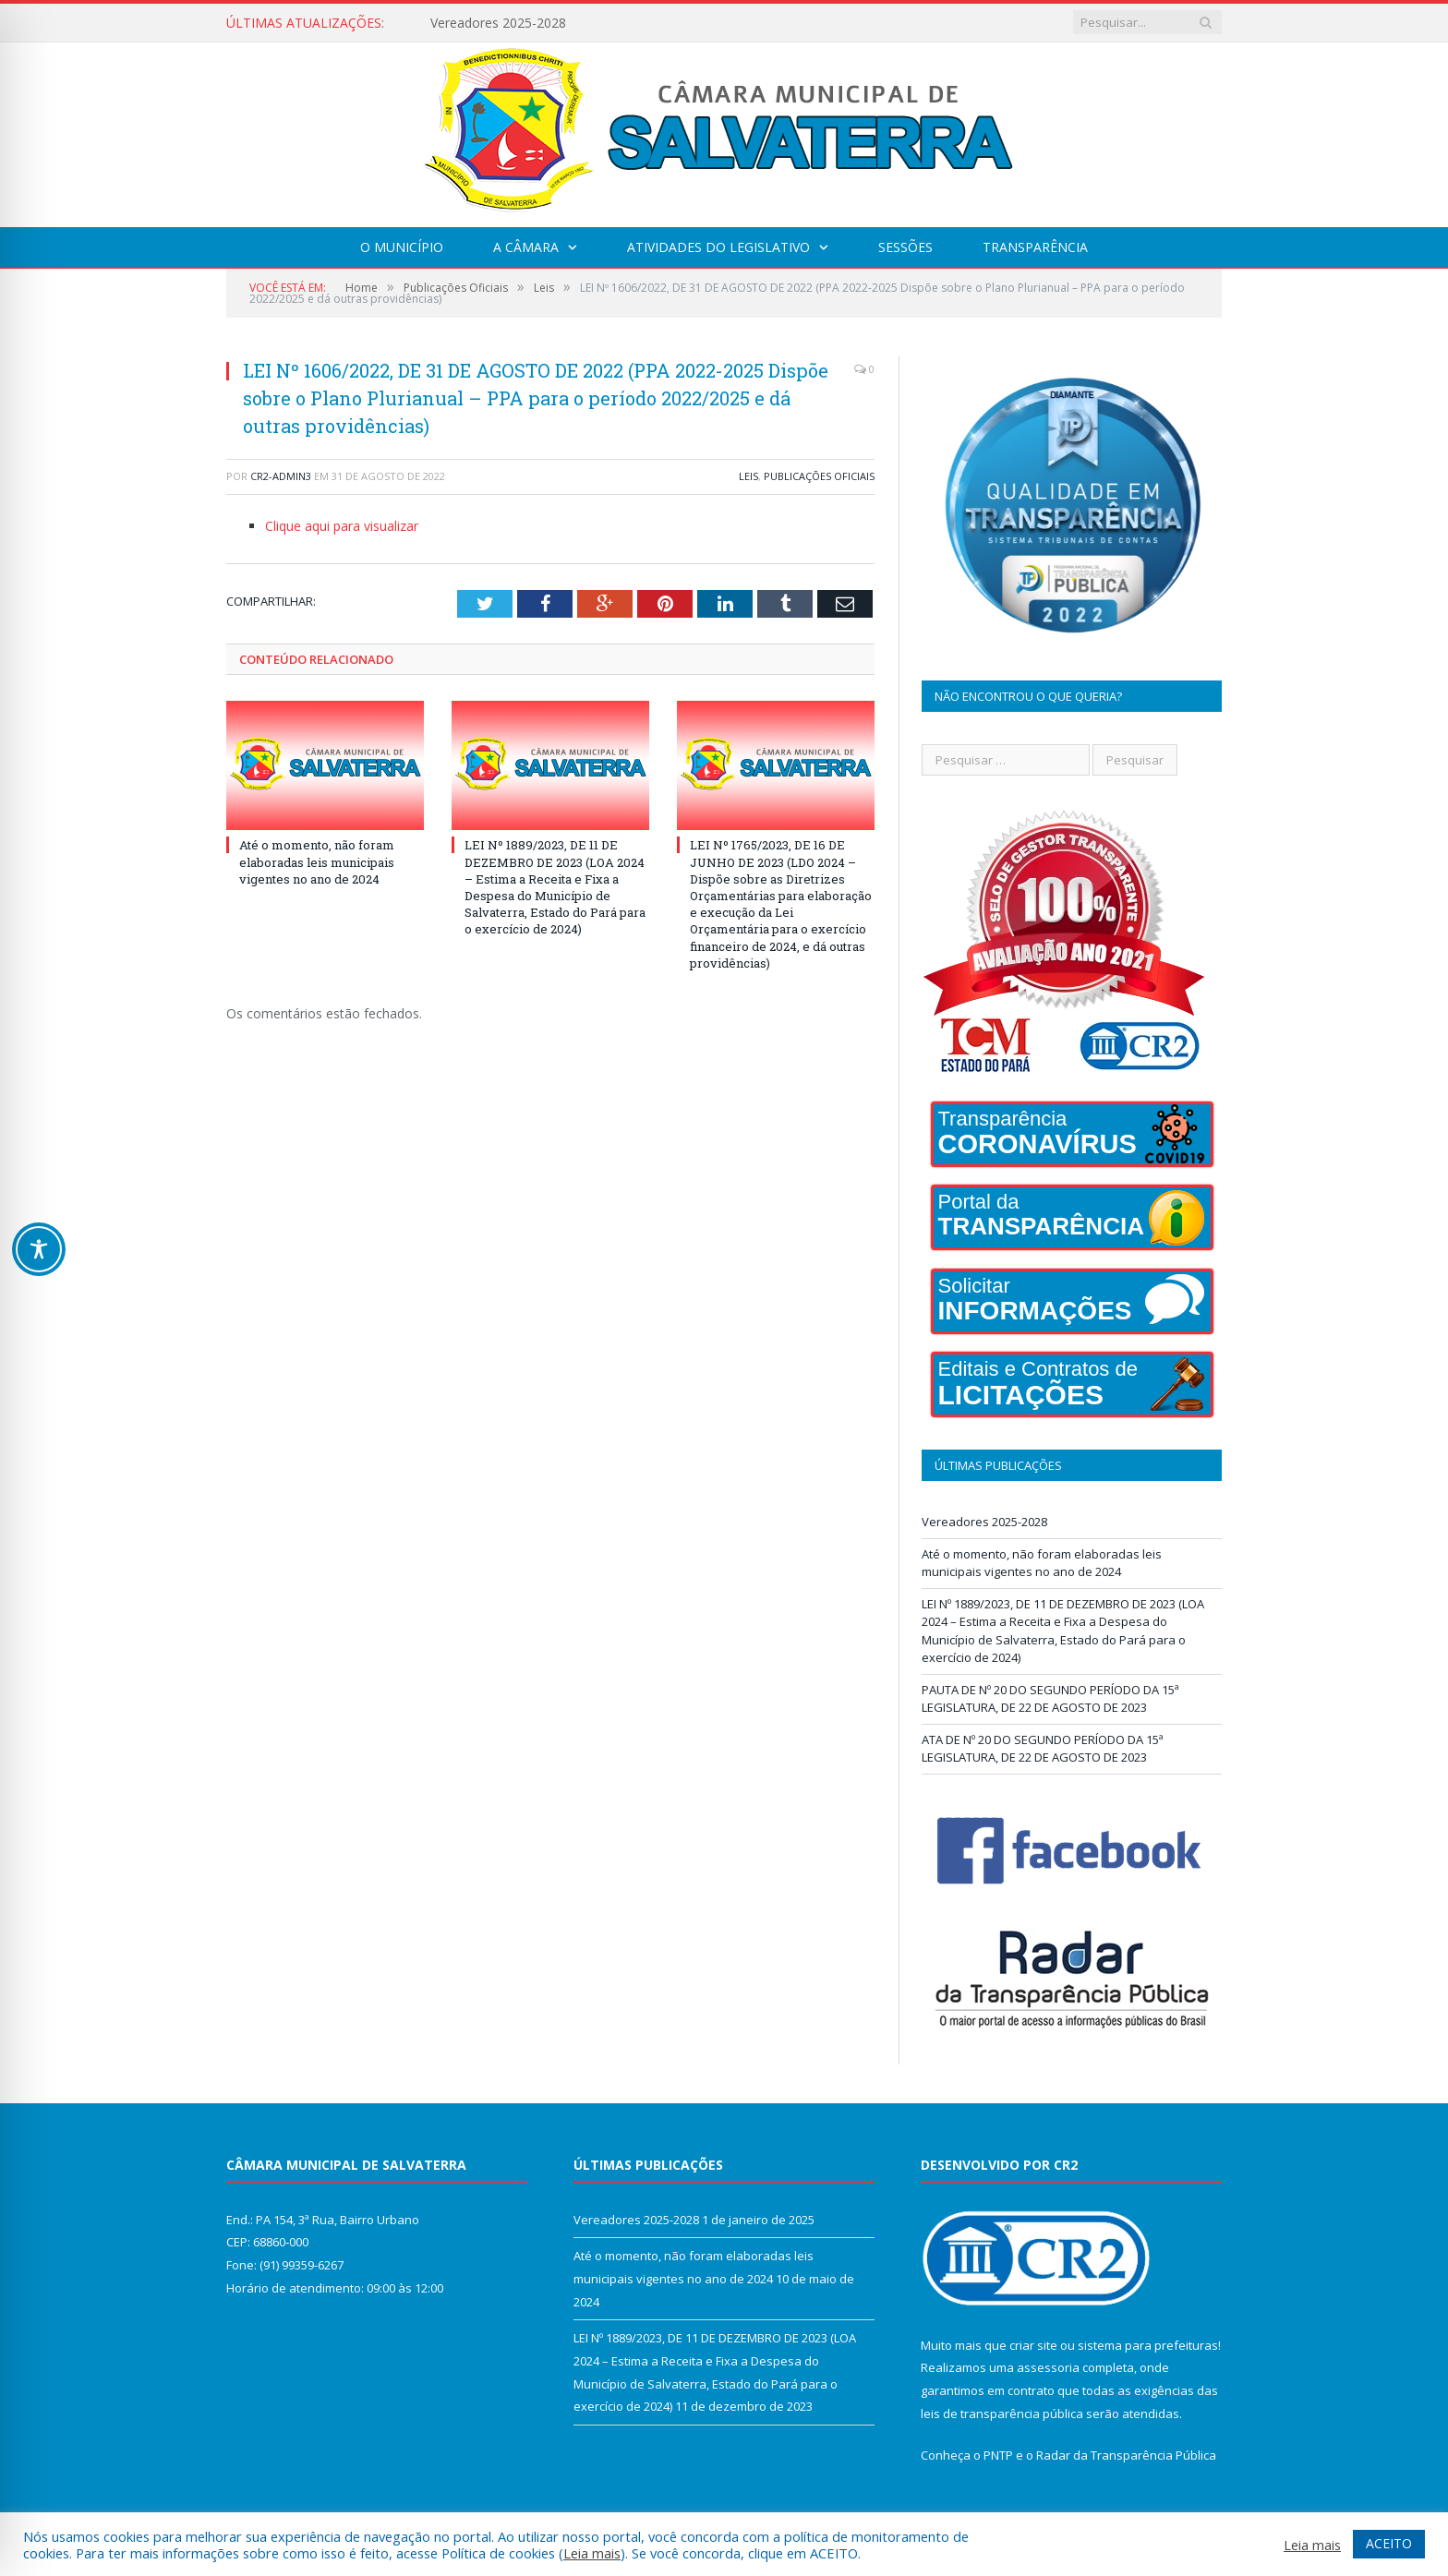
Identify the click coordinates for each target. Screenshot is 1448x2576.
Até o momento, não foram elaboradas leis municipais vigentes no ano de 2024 (316, 861)
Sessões (905, 247)
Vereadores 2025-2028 (498, 23)
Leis (748, 476)
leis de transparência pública (1002, 2413)
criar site (1033, 2345)
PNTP (998, 2455)
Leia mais (592, 2553)
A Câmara (526, 247)
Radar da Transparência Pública (1126, 2455)
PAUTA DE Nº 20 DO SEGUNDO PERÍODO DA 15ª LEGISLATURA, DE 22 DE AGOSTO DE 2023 (1050, 1698)
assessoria (1048, 2367)
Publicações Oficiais (819, 476)
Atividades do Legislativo (718, 247)
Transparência (1035, 247)
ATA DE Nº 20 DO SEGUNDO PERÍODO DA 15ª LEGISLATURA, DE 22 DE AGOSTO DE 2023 (1043, 1748)
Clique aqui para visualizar (341, 526)
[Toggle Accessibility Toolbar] (39, 1249)
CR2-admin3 (280, 476)
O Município (401, 247)
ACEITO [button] (1389, 2543)
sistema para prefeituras (1148, 2345)
